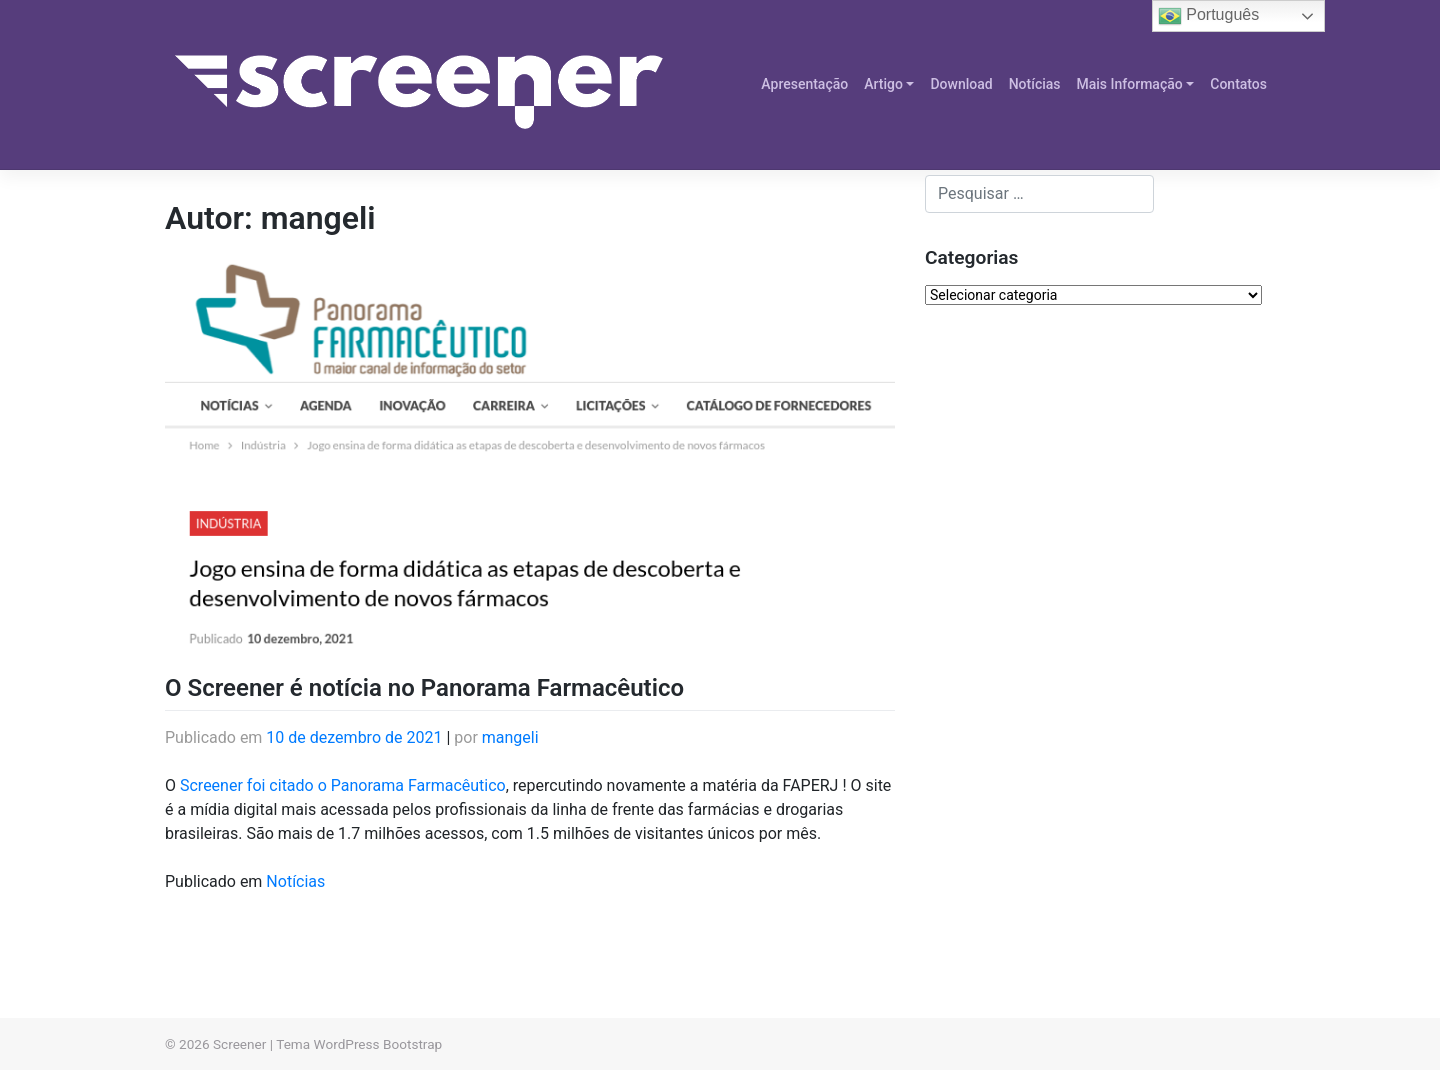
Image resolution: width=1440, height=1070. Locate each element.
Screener (239, 1044)
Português (1208, 16)
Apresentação (804, 84)
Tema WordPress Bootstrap (359, 1044)
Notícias (1035, 84)
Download (961, 84)
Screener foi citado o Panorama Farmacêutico (343, 785)
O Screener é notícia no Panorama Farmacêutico (424, 688)
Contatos (1238, 84)
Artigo (883, 84)
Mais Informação (1130, 84)
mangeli (510, 737)
